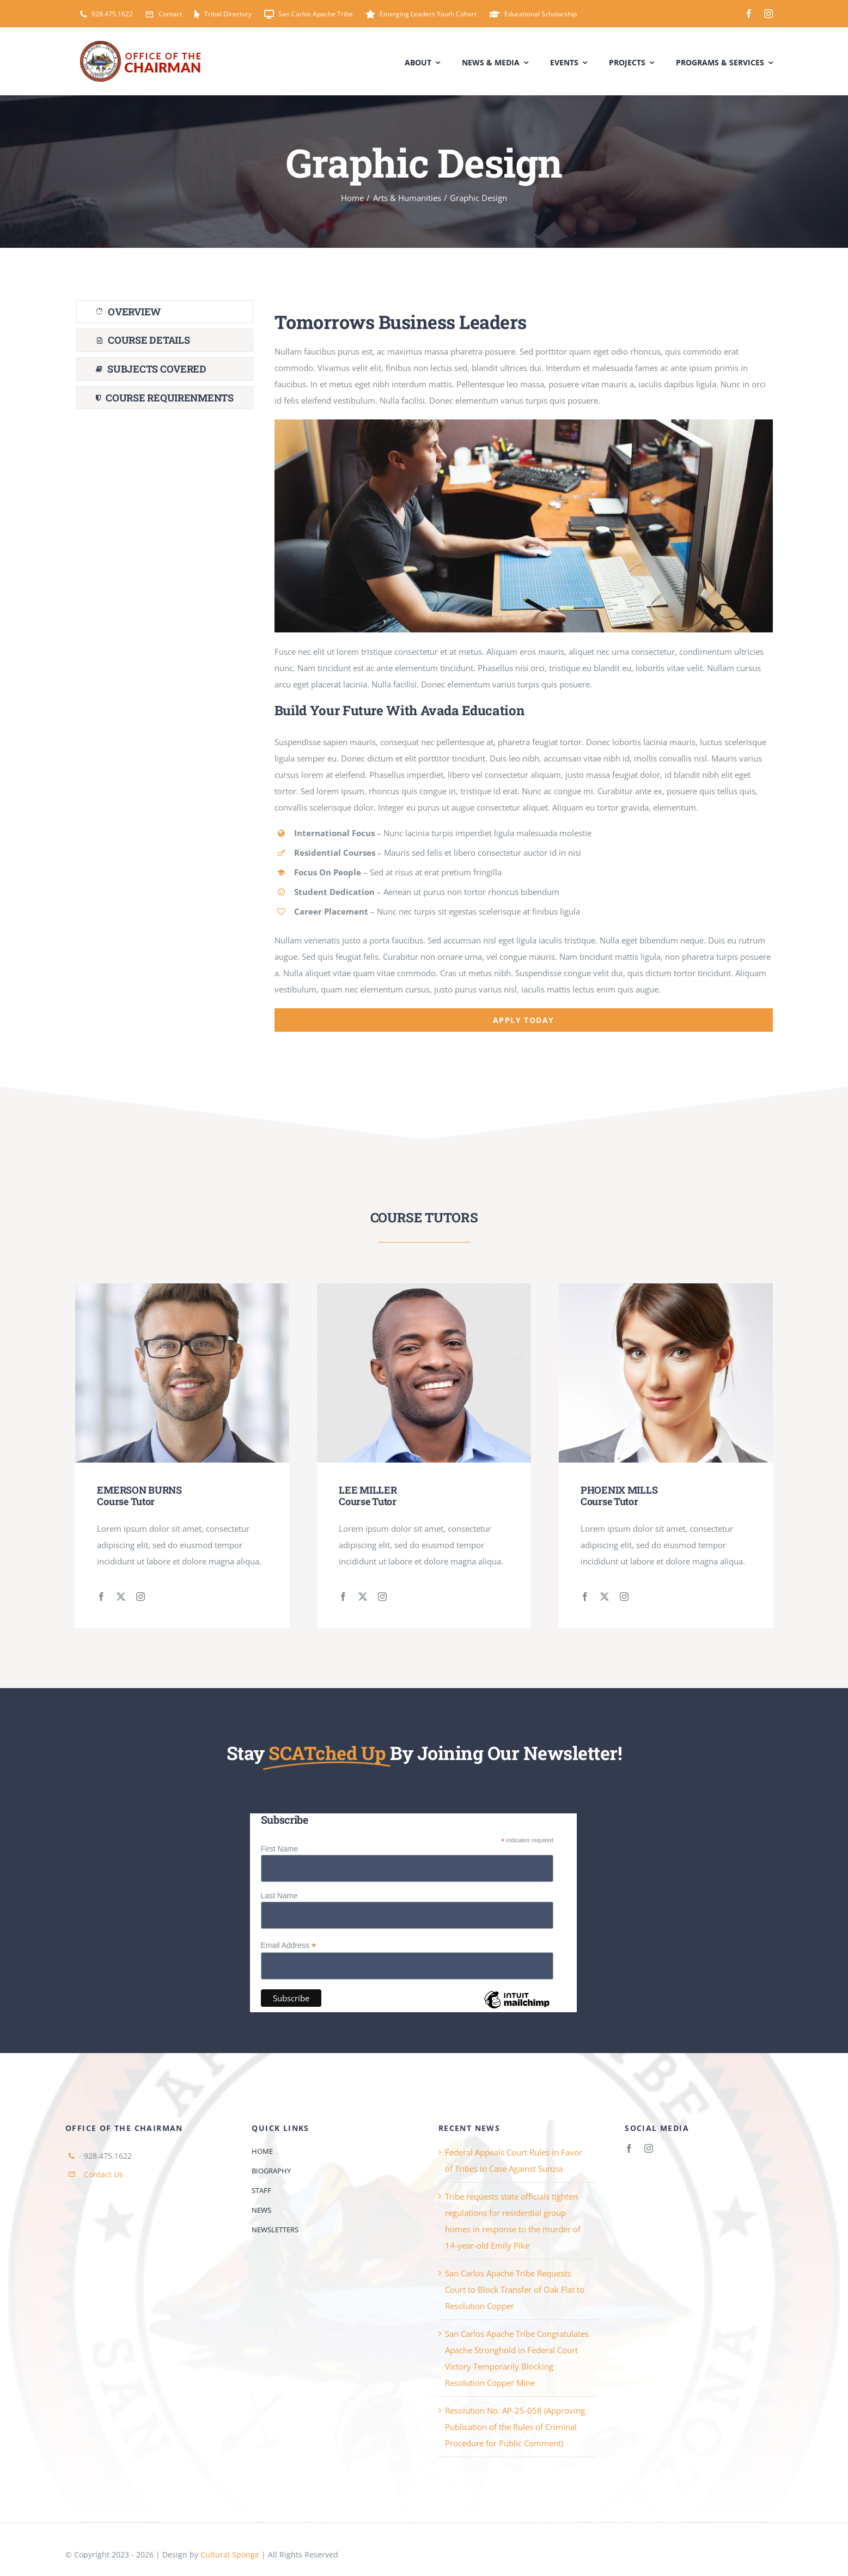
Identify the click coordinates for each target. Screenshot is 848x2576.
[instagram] (768, 13)
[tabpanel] (523, 666)
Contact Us (103, 2174)
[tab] (164, 312)
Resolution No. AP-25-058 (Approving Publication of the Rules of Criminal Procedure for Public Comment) (515, 2427)
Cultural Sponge (229, 2554)
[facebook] (749, 13)
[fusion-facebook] (101, 1596)
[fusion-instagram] (140, 1596)
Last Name (279, 1895)
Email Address (288, 1945)
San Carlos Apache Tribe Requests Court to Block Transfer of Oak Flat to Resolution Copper (514, 2289)
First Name (279, 1848)
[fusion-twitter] (121, 1596)
